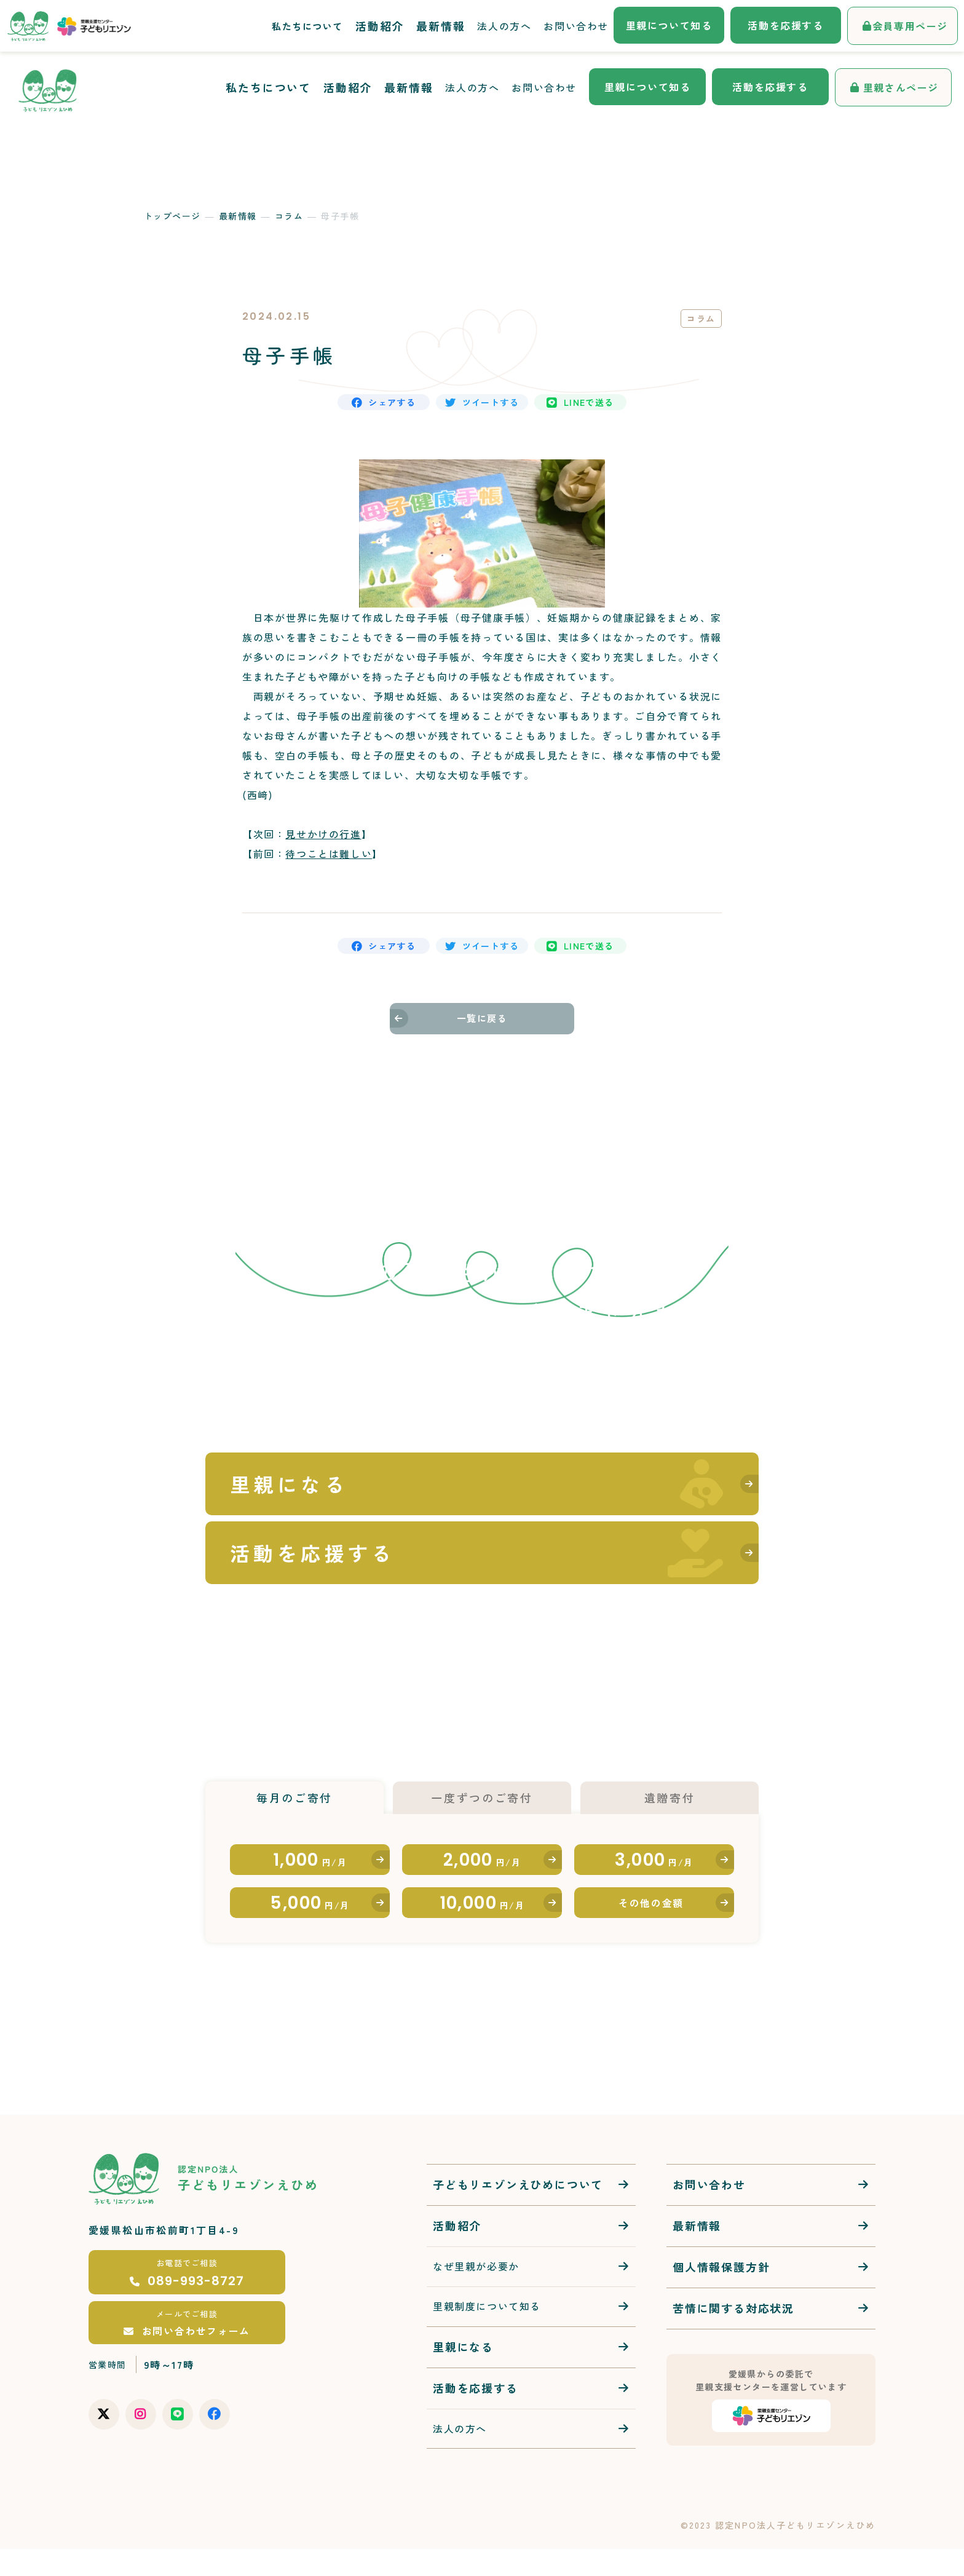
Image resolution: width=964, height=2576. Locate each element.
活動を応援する (770, 86)
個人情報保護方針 (721, 2294)
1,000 (309, 1858)
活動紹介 (347, 87)
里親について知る (647, 86)
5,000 (310, 1920)
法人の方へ (472, 87)
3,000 (654, 1858)
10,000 (482, 1920)
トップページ (172, 216)
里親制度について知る (487, 2332)
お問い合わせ (544, 87)
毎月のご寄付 (294, 1779)
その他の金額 (651, 1920)
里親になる (463, 2373)
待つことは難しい (328, 865)
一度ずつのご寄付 (482, 1779)
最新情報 (408, 87)
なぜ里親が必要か (476, 2293)
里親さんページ (901, 87)
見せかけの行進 (323, 846)
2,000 (482, 1858)
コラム (289, 216)
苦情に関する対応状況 (733, 2335)
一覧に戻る (482, 1046)
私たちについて (268, 87)
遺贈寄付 (669, 1779)
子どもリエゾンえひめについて (518, 2211)
